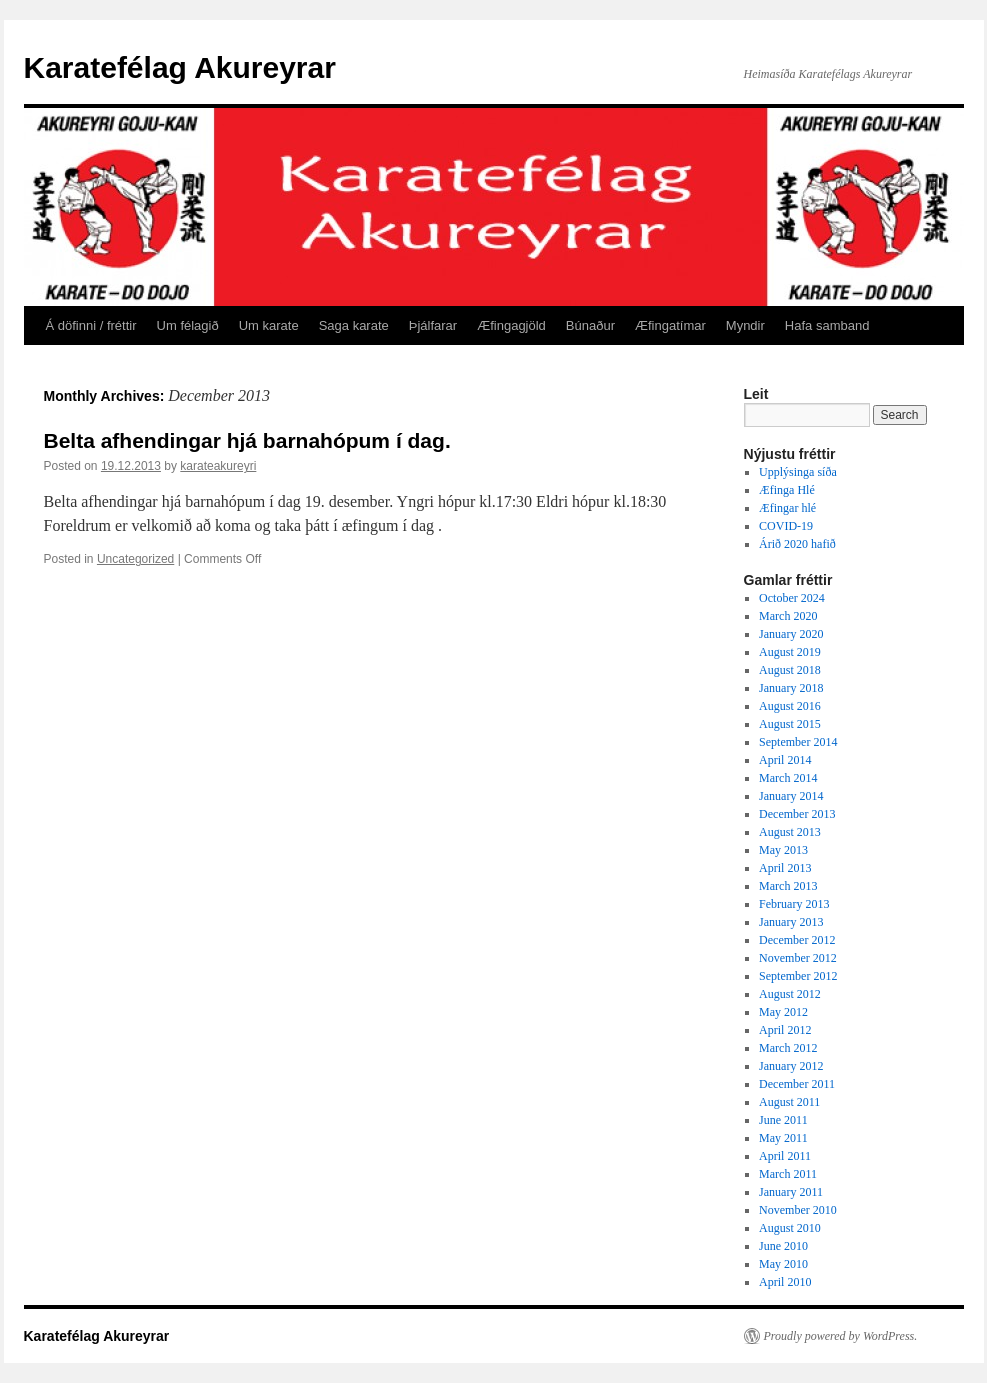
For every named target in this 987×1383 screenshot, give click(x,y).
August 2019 (790, 652)
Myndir (745, 325)
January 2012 (791, 1066)
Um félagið (188, 325)
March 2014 (788, 778)
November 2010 (798, 1210)
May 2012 (783, 1012)
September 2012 (798, 976)
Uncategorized (135, 559)
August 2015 (790, 724)
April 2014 (785, 760)
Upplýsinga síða (798, 472)
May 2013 (783, 850)
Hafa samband (827, 325)
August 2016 (790, 706)
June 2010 (783, 1246)
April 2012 (785, 1030)
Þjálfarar (433, 325)
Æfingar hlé (787, 508)
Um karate (269, 325)
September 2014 (798, 742)
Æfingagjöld (511, 325)
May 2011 (783, 1138)
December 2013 (797, 814)
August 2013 (790, 832)
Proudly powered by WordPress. (841, 1336)
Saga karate (354, 325)
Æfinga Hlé (787, 490)
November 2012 (798, 958)
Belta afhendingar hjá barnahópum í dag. (247, 440)
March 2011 (788, 1174)
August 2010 (790, 1228)
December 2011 (797, 1084)
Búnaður (590, 325)
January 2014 (791, 796)
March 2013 (788, 886)
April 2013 (785, 868)
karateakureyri (218, 466)
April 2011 (785, 1156)
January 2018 (791, 688)
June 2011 (783, 1120)
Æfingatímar (670, 325)
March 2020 (788, 616)
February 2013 (794, 904)
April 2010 (785, 1282)
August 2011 (789, 1102)
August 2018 (790, 670)
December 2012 (797, 940)
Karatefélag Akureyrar (180, 67)
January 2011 (791, 1192)
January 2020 (791, 634)
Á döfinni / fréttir (91, 325)
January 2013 (791, 922)
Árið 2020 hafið (797, 544)
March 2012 (788, 1048)
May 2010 (783, 1264)
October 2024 (792, 598)
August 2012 (790, 994)
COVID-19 (786, 526)
